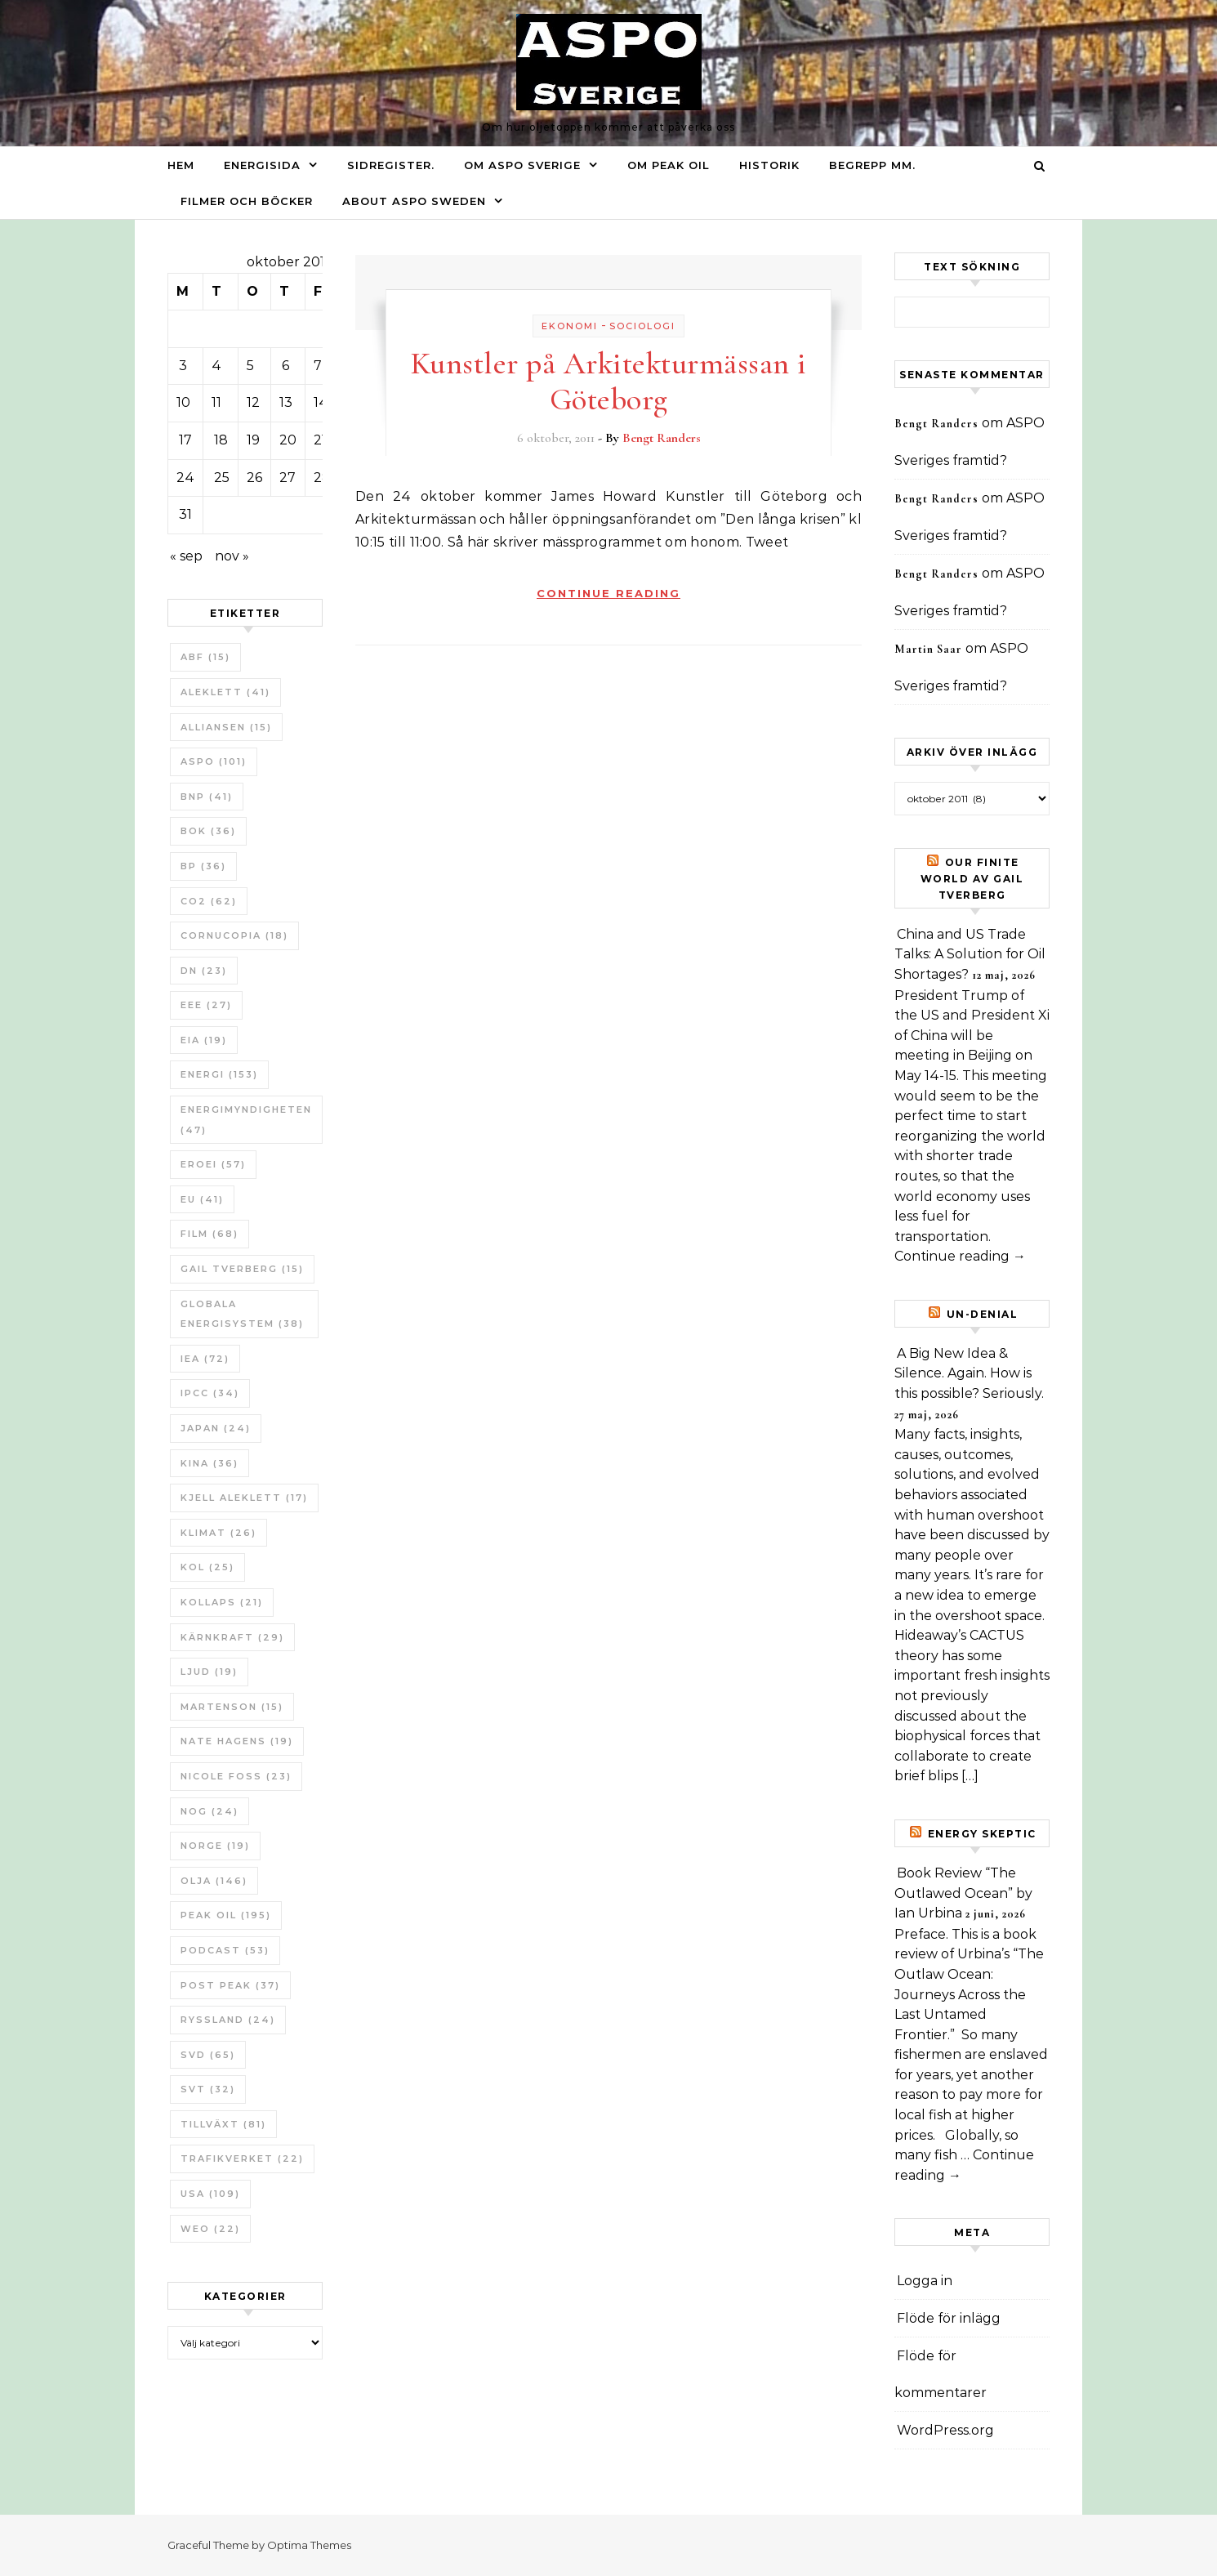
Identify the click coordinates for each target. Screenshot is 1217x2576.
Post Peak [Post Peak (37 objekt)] (230, 1985)
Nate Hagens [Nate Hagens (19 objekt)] (237, 1741)
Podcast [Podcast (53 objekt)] (225, 1950)
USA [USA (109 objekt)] (210, 2193)
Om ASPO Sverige (522, 165)
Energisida (262, 165)
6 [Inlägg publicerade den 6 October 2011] (285, 365)
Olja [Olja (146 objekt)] (214, 1880)
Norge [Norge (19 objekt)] (215, 1845)
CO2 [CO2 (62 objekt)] (209, 901)
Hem (180, 165)
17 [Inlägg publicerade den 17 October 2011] (185, 440)
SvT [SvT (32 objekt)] (208, 2089)
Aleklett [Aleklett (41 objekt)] (225, 692)
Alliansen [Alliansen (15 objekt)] (226, 727)
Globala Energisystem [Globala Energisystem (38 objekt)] (242, 1314)
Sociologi (642, 326)
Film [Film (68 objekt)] (209, 1233)
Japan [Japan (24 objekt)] (216, 1428)
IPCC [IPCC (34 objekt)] (210, 1393)
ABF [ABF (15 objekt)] (205, 657)
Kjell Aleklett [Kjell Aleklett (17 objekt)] (244, 1497)
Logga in (924, 2280)
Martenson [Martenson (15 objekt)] (232, 1706)
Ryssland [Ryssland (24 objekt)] (228, 2019)
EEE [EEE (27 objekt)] (206, 1005)
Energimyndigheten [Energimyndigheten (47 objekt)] (246, 1120)
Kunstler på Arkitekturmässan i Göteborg (609, 381)
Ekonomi (570, 326)
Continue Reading (608, 593)
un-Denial (983, 1314)
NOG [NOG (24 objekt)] (209, 1811)
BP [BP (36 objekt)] (203, 866)
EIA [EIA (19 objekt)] (204, 1040)
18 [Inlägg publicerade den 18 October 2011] (221, 440)
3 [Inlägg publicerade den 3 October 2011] (183, 365)
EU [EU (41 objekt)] (202, 1199)
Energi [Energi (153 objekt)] (219, 1074)
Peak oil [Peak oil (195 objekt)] (226, 1915)
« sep (186, 556)
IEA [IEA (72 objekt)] (205, 1358)
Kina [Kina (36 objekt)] (209, 1463)
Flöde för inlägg (949, 2318)
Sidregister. (391, 165)
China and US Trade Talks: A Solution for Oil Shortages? (969, 954)
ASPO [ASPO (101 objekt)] (214, 761)
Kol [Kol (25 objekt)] (207, 1567)
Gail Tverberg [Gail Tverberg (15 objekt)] (242, 1269)
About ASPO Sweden (414, 201)
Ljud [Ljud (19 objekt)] (209, 1671)
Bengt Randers (661, 438)
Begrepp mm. (872, 165)
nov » (232, 556)
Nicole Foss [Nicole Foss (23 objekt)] (236, 1776)
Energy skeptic (982, 1834)
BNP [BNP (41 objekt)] (207, 796)
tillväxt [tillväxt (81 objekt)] (223, 2124)
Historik (769, 165)
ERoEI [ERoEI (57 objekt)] (213, 1164)
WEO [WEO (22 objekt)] (210, 2228)
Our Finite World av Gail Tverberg (972, 878)
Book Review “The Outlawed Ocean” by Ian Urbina (963, 1893)
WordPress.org (945, 2430)
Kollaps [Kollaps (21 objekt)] (222, 1602)
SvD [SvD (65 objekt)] (208, 2054)
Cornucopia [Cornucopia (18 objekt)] (234, 935)
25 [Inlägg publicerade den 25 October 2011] (222, 477)
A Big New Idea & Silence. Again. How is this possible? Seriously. (969, 1373)
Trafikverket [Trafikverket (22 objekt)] (242, 2158)
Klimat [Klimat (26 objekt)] (218, 1532)
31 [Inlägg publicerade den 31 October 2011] (185, 514)
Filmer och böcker (247, 201)
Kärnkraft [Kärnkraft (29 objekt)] (232, 1637)
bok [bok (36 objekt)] (208, 831)
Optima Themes (309, 2544)
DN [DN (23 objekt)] (204, 970)
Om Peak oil (668, 165)
